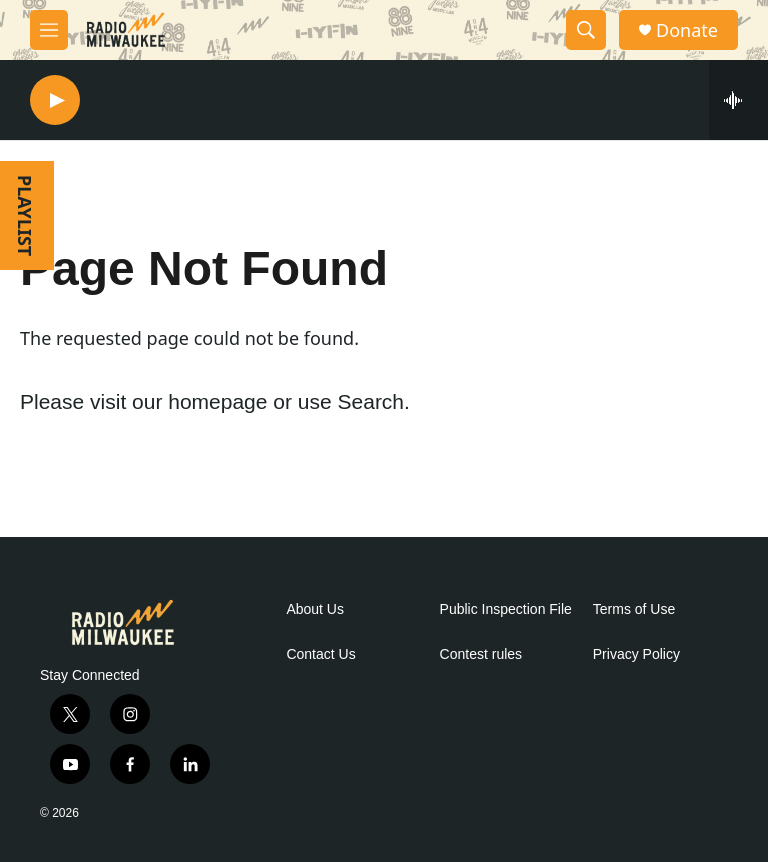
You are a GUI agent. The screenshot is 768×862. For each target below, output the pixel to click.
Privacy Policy (636, 654)
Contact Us (320, 654)
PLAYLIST (25, 215)
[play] (55, 100)
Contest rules (481, 654)
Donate (687, 30)
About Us (315, 609)
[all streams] (738, 100)
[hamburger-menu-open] (49, 30)
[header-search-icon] (586, 30)
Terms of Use (634, 609)
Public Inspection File (506, 609)
